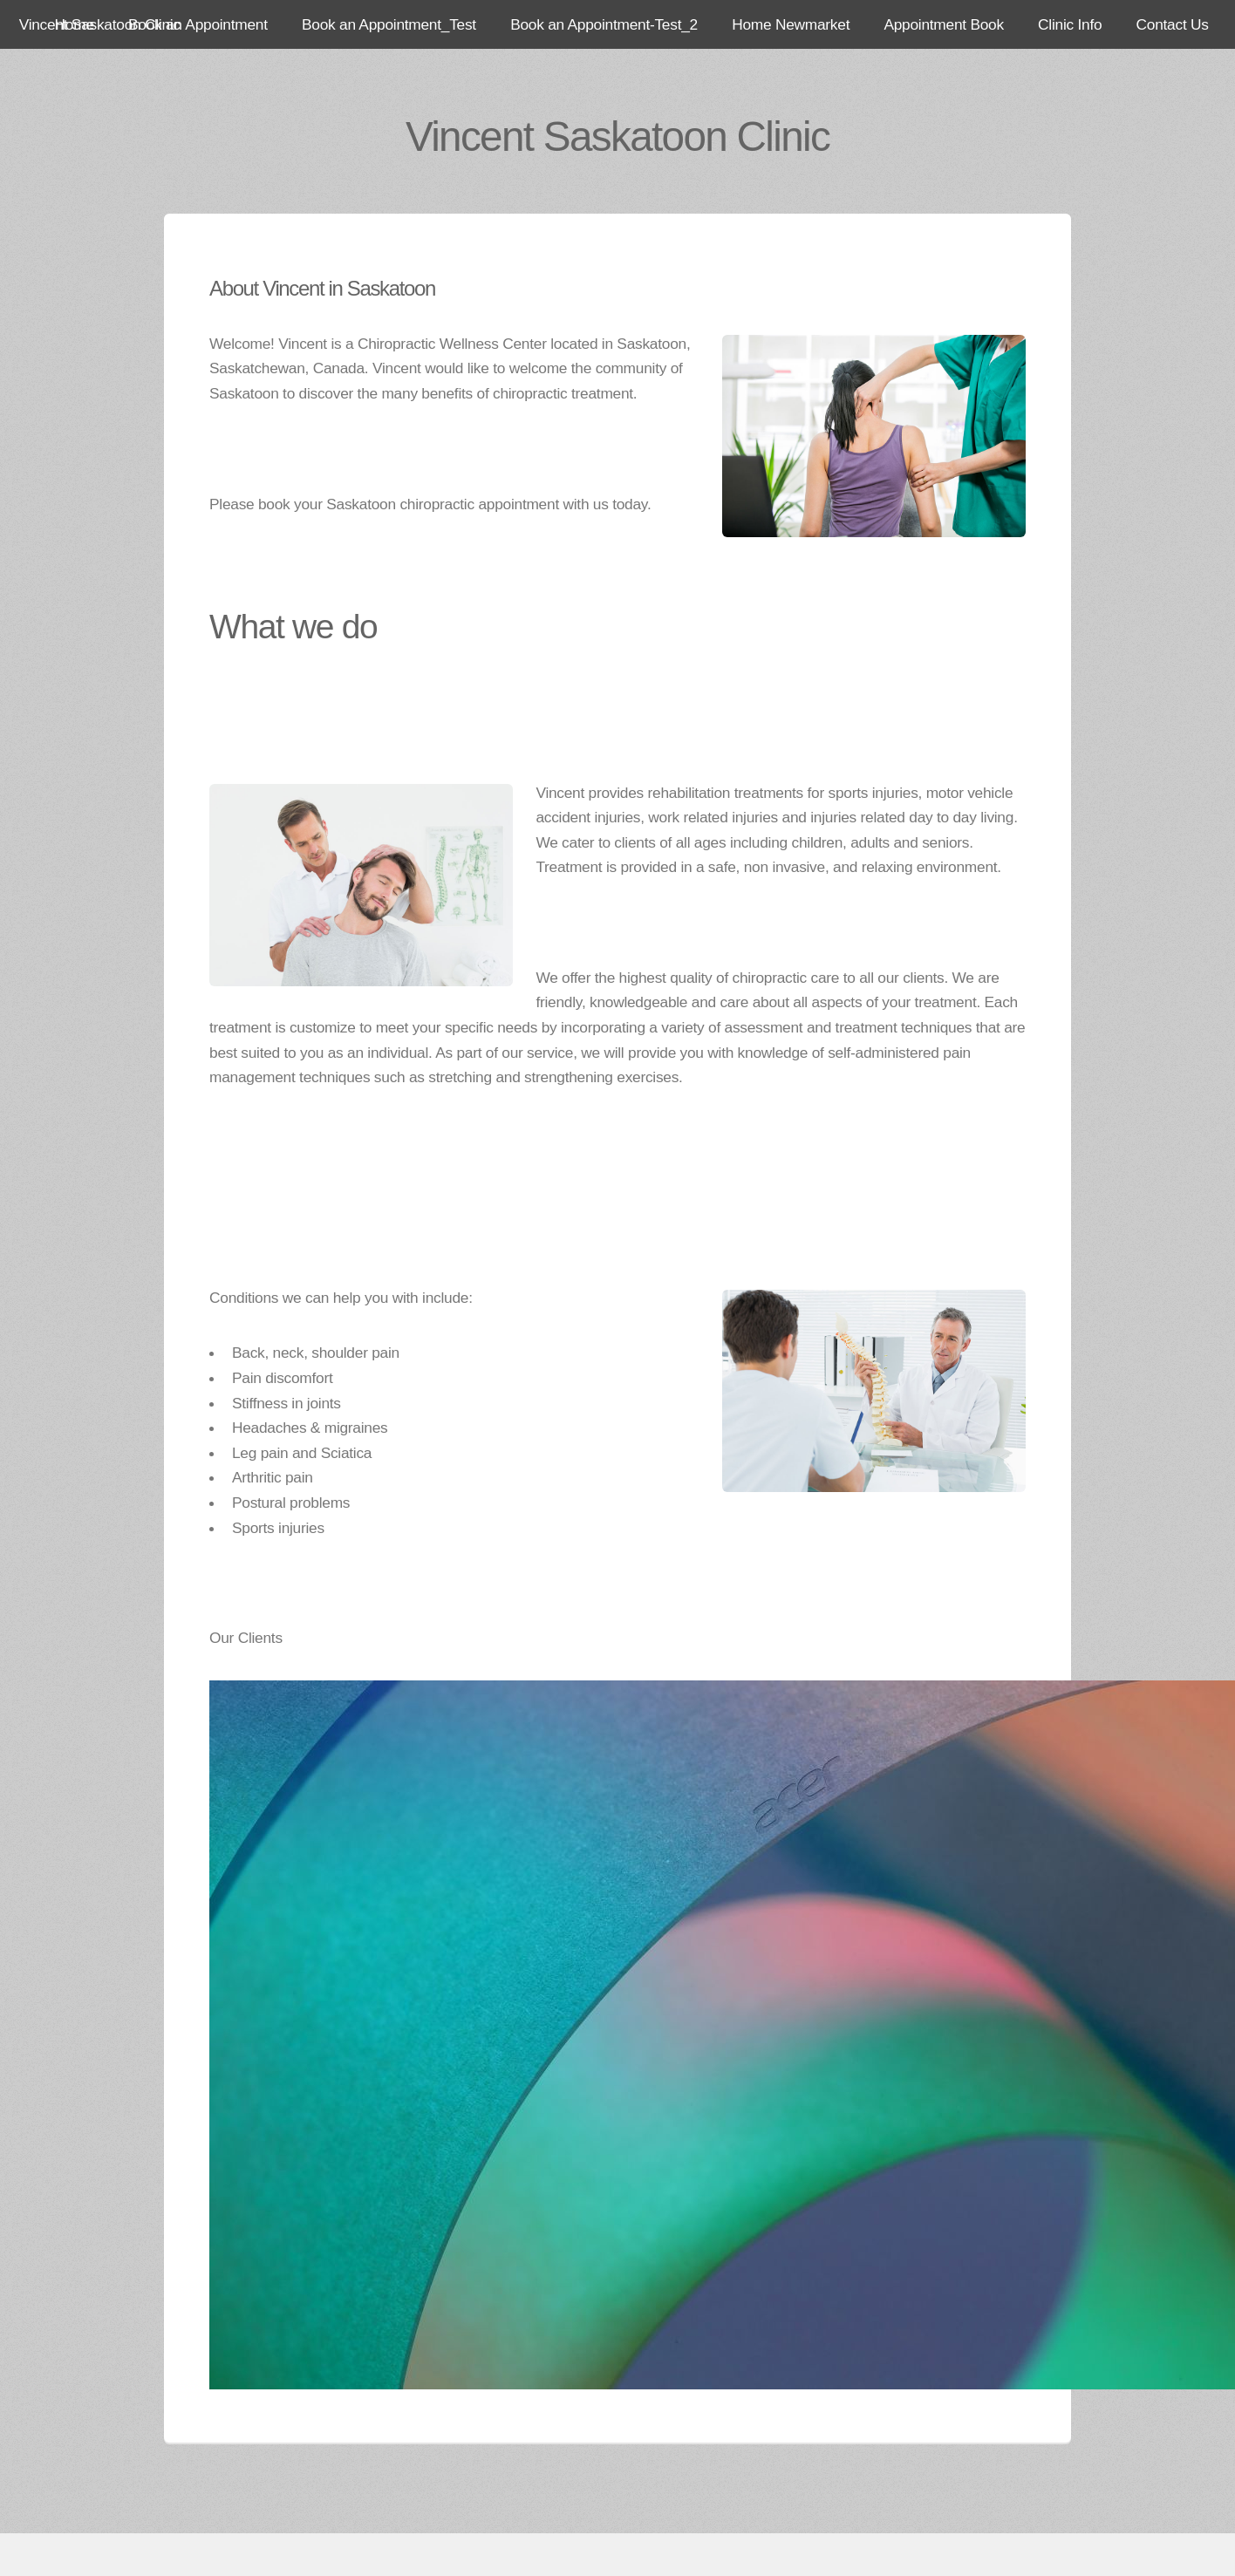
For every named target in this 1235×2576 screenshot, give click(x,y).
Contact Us (1172, 24)
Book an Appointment (198, 24)
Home (74, 24)
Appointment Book (943, 24)
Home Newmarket (790, 24)
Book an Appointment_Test (389, 24)
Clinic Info (1070, 24)
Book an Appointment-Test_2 (604, 24)
